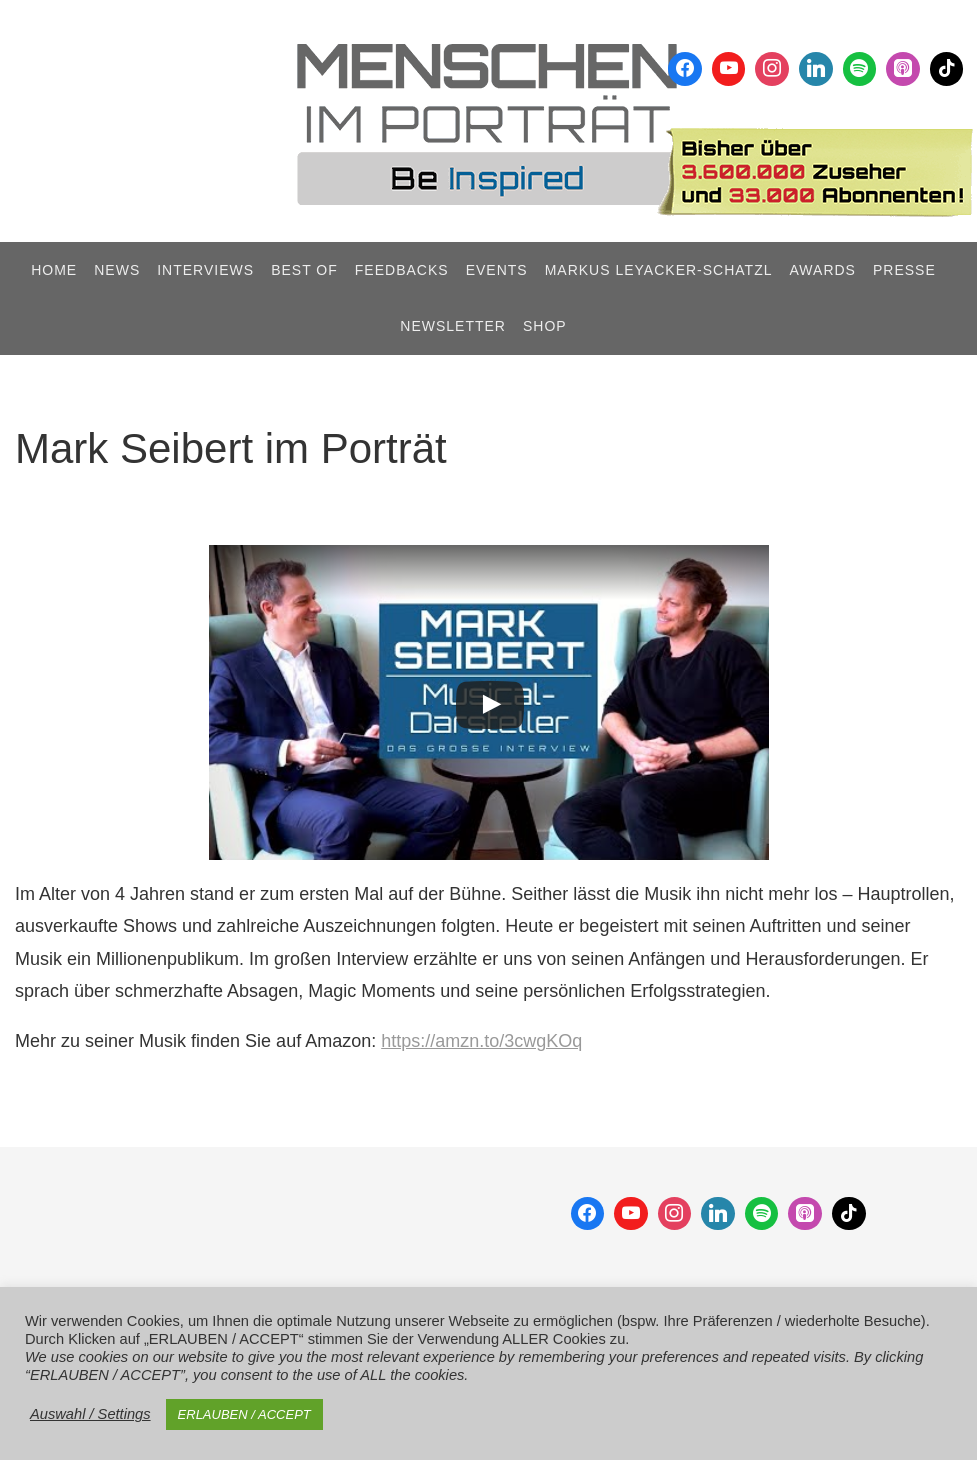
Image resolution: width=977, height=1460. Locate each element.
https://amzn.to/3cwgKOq (481, 1041)
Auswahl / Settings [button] (90, 1414)
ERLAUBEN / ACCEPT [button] (244, 1414)
